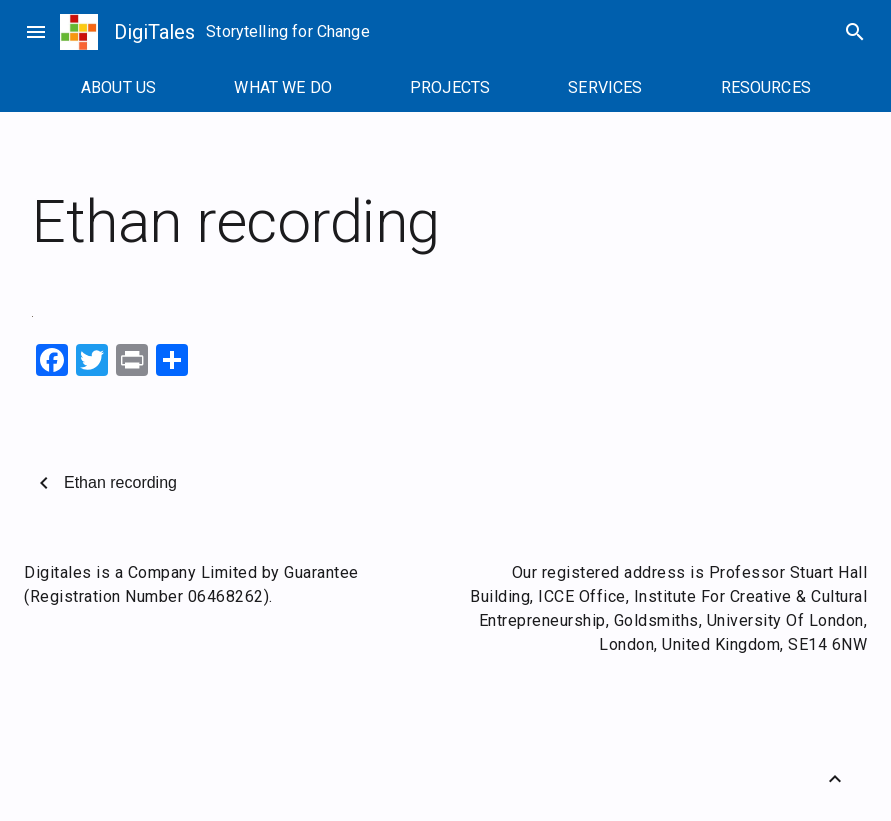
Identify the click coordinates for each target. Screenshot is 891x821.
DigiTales (154, 32)
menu (36, 32)
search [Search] (855, 32)
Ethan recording (120, 482)
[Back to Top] (835, 779)
